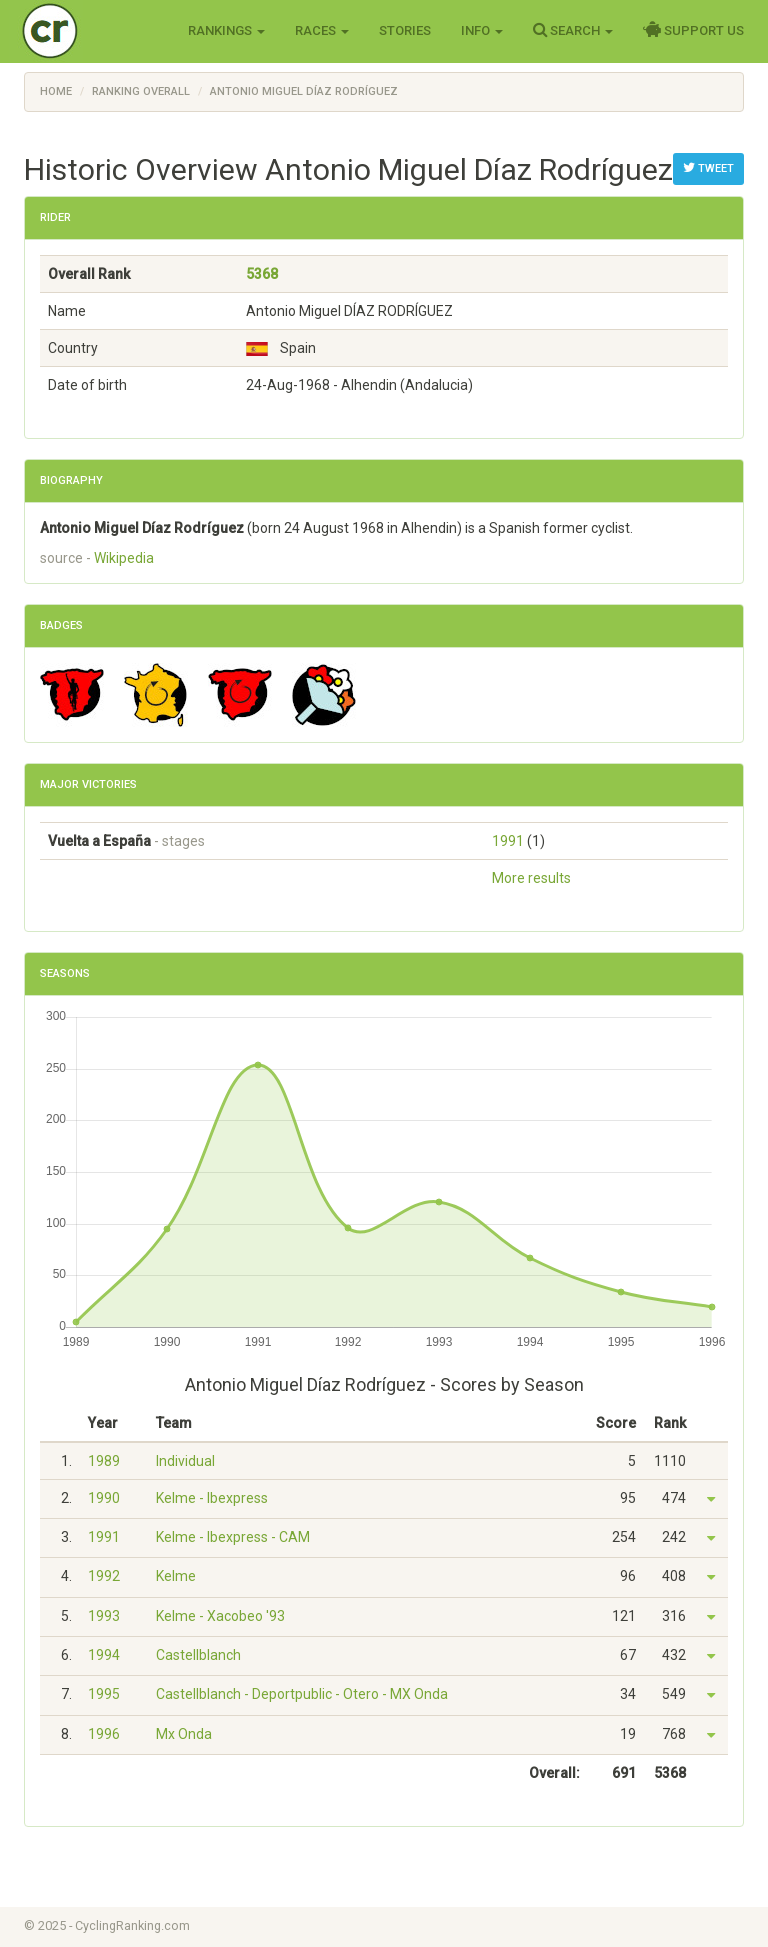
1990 (104, 1498)
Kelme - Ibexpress (212, 1498)
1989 (104, 1461)
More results (531, 878)
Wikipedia (124, 558)
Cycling (91, 29)
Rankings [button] (226, 30)
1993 (104, 1616)
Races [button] (322, 30)
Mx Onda (184, 1734)
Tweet (708, 168)
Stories (405, 30)
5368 (262, 274)
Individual (185, 1461)
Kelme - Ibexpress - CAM (233, 1537)
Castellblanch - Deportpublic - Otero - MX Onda (302, 1694)
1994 (104, 1655)
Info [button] (482, 30)
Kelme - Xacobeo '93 (220, 1616)
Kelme (176, 1576)
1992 (104, 1576)
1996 (104, 1734)
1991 (508, 841)
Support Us (693, 30)
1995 (104, 1694)
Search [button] (573, 30)
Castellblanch (198, 1655)
